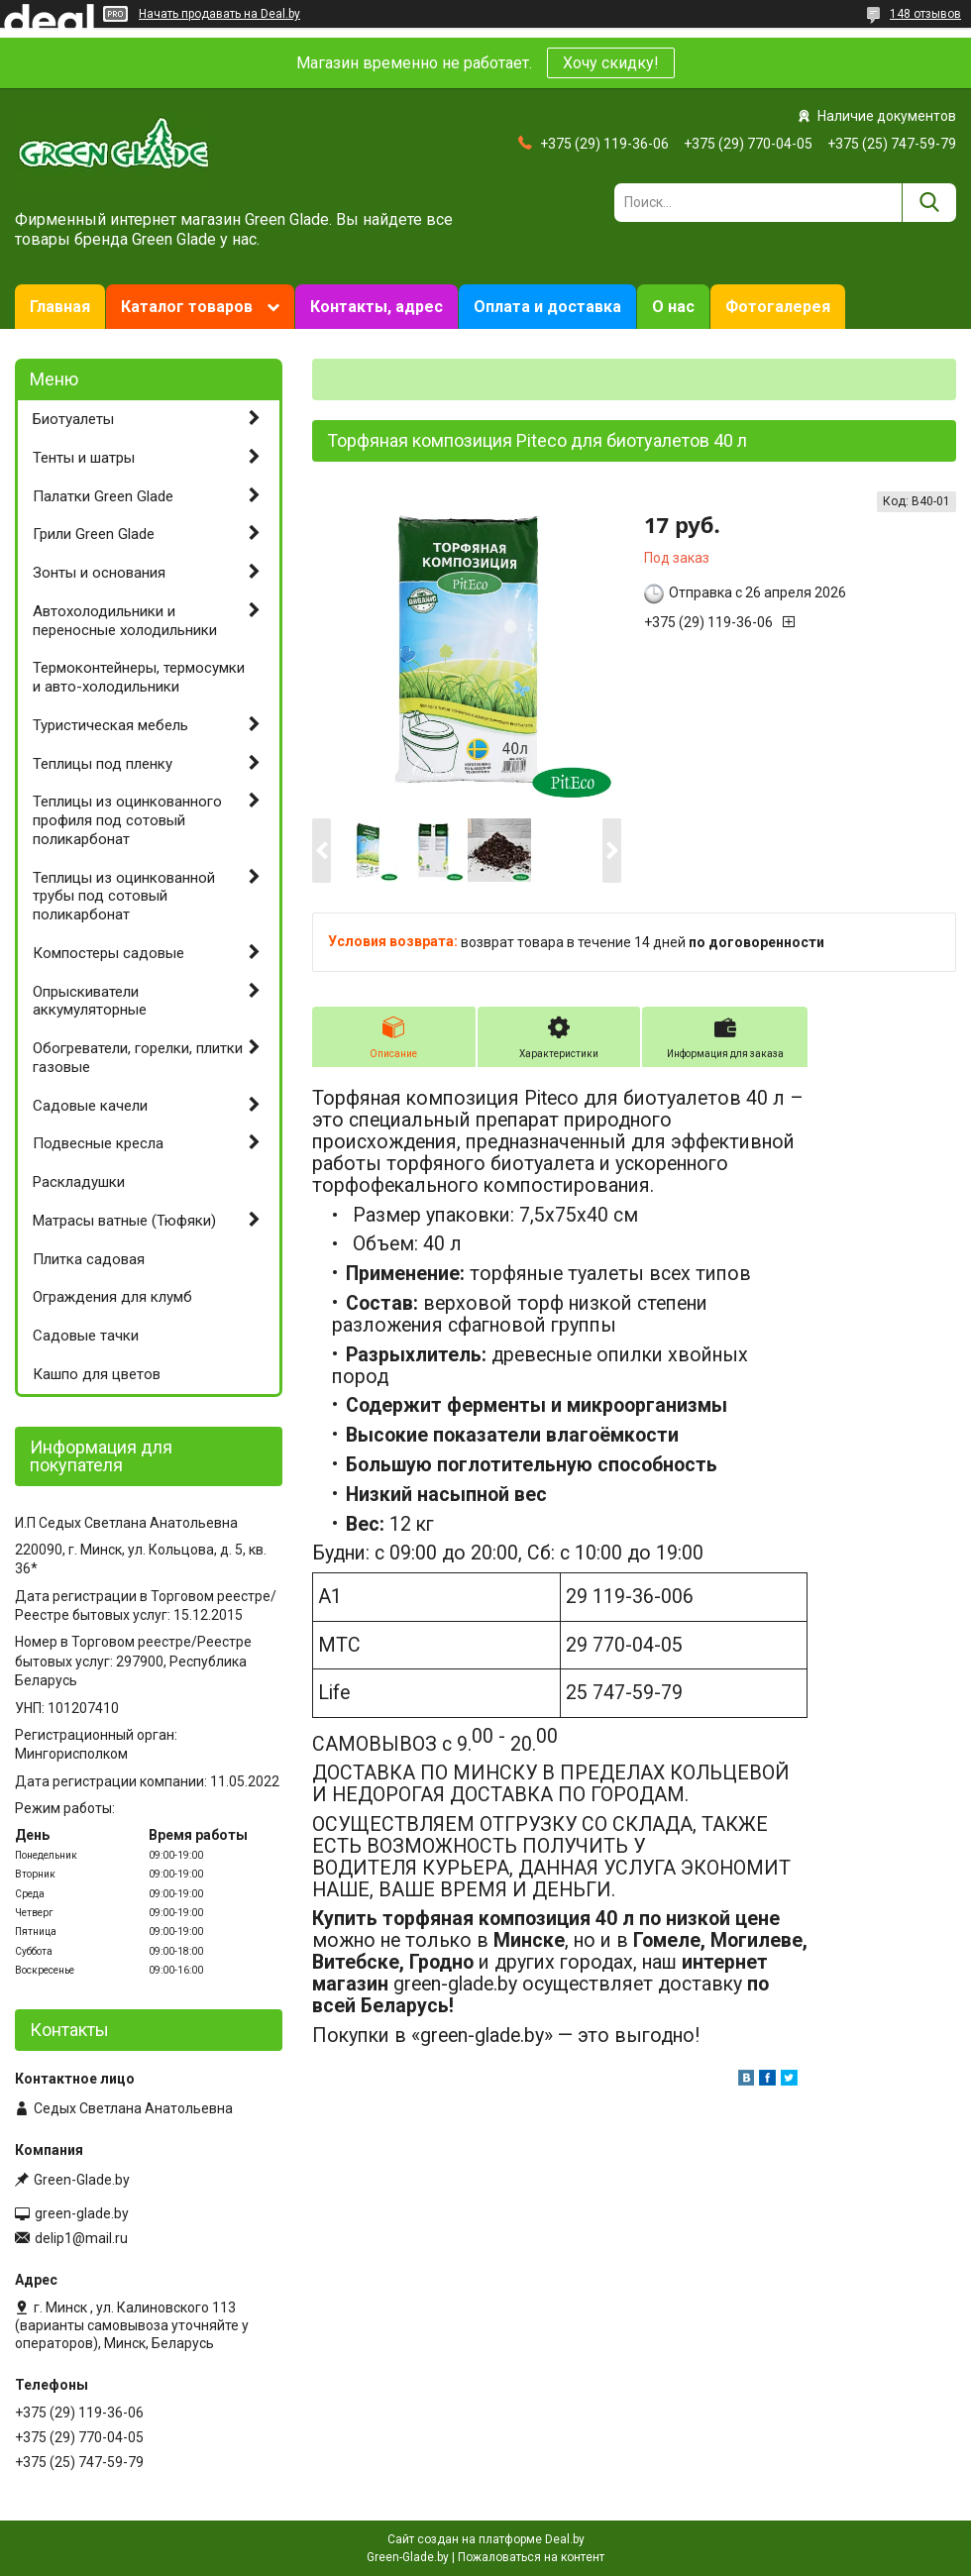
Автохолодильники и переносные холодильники (125, 620)
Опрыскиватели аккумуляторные (90, 1001)
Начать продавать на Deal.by (219, 14)
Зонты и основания (99, 573)
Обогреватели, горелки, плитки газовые (138, 1057)
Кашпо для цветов (97, 1374)
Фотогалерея (777, 306)
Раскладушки (79, 1182)
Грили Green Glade (94, 534)
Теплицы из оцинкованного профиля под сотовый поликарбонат (127, 820)
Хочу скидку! (611, 63)
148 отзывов (925, 14)
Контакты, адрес (376, 306)
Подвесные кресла (98, 1143)
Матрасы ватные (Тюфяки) (124, 1221)
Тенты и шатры (84, 458)
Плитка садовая (89, 1259)
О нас (673, 306)
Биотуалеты (73, 419)
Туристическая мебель (110, 725)
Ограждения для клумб (112, 1297)
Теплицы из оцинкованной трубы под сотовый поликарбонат (124, 896)
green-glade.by (82, 2213)
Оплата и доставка (547, 306)
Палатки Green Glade (103, 496)
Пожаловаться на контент (531, 2557)
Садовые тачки (86, 1335)
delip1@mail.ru (81, 2238)
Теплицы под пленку (102, 764)
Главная (60, 306)
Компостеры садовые (108, 953)
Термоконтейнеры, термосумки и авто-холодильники (139, 677)
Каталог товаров (187, 306)
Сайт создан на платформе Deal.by (486, 2539)
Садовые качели (90, 1106)
